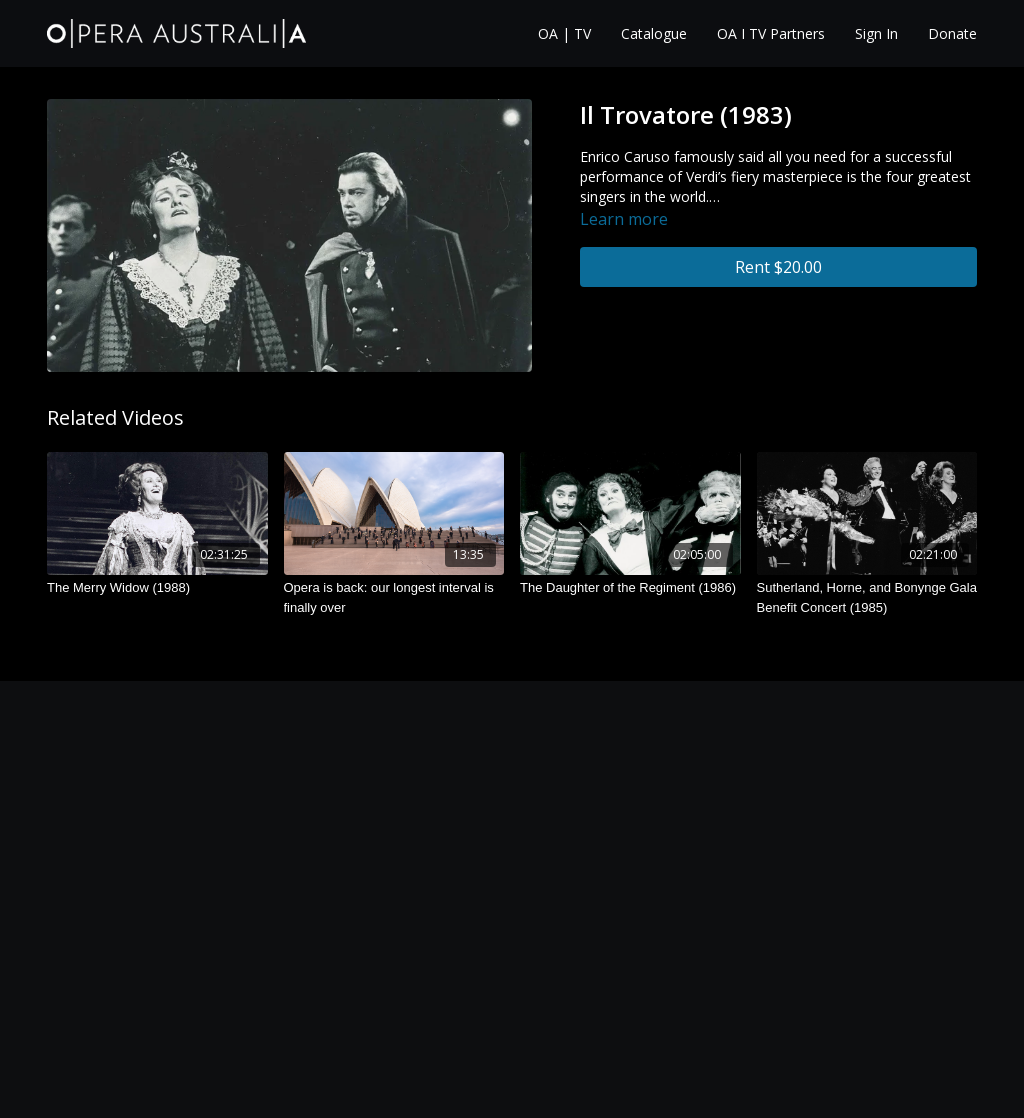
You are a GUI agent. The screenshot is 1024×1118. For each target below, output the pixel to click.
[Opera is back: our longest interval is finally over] (394, 597)
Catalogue (654, 33)
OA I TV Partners (771, 33)
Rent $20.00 (778, 267)
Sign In (876, 33)
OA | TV (564, 33)
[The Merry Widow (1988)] (157, 588)
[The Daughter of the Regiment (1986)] (630, 588)
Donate (952, 33)
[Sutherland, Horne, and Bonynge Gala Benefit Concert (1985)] (867, 597)
